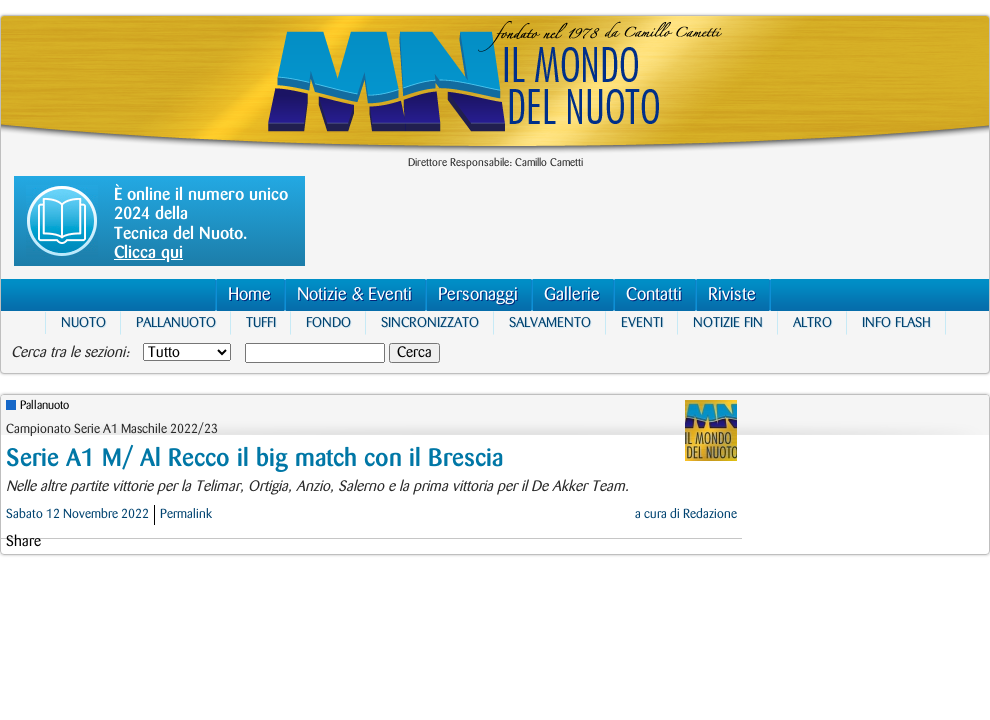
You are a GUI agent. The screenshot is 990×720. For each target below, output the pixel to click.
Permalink (186, 514)
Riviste (732, 294)
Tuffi (261, 322)
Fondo (328, 322)
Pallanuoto (176, 322)
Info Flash (896, 322)
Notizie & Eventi (354, 294)
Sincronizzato (430, 322)
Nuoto (83, 322)
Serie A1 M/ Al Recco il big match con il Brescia (254, 458)
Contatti (654, 294)
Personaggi (478, 294)
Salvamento (550, 322)
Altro (812, 322)
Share (23, 542)
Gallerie (572, 294)
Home (249, 294)
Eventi (642, 322)
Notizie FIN (728, 322)
